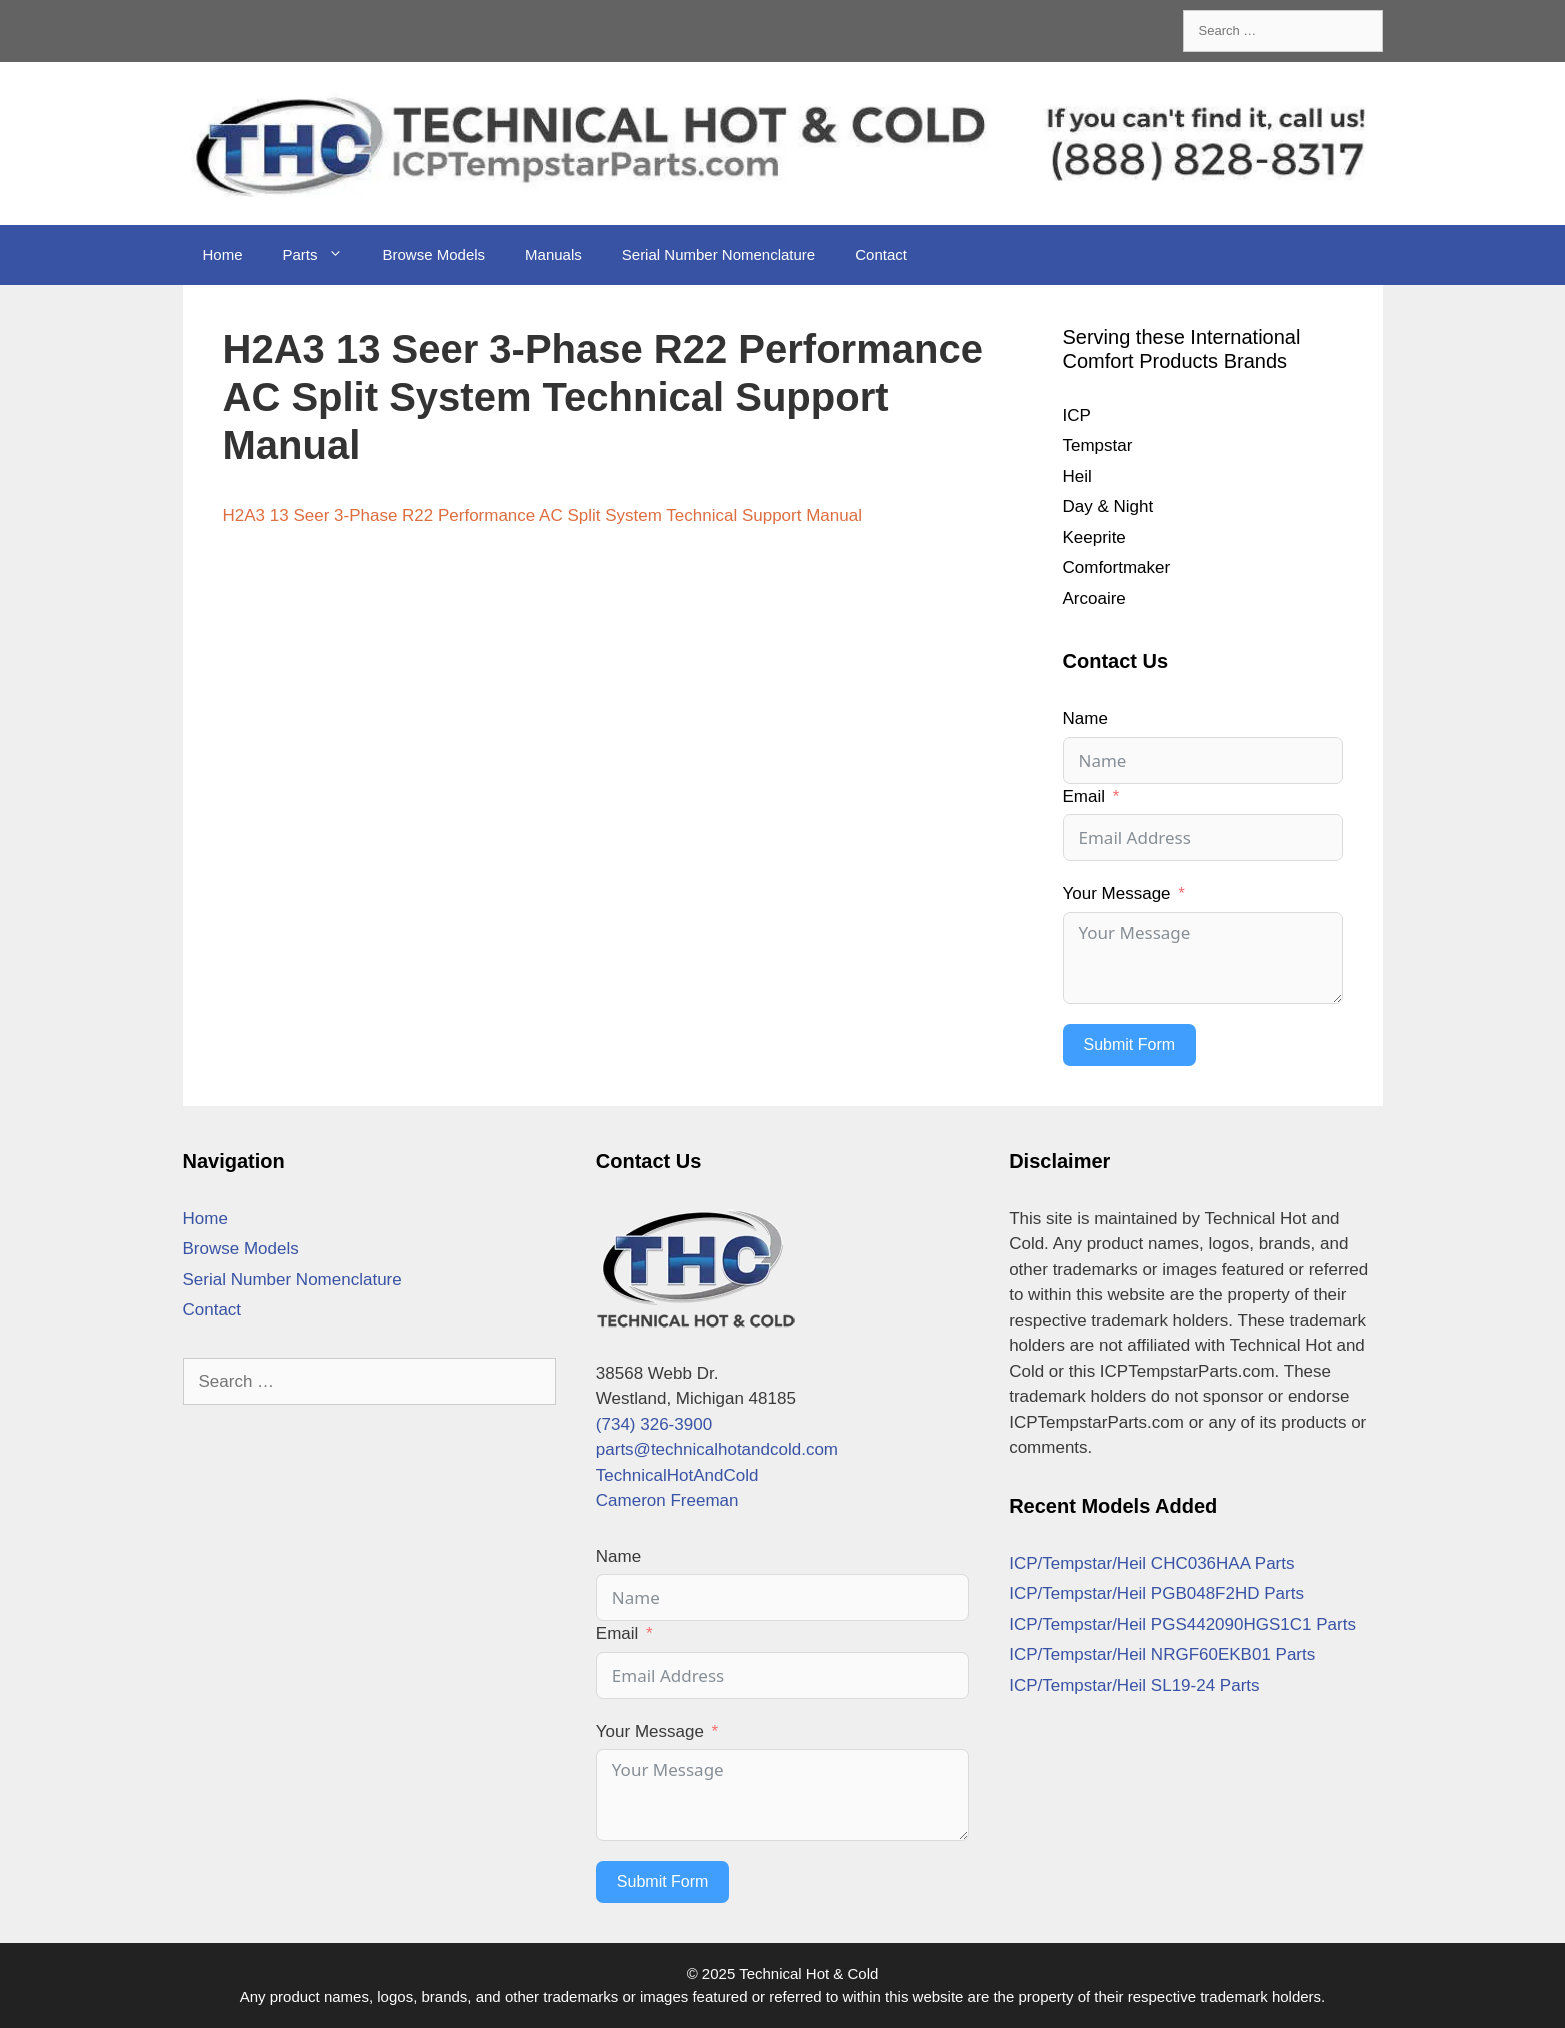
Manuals (553, 254)
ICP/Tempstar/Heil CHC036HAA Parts (1151, 1563)
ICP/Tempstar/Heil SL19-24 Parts (1134, 1685)
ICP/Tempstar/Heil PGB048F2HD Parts (1156, 1593)
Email (1084, 796)
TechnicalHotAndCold (677, 1475)
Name (1085, 718)
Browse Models (434, 254)
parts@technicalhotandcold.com (717, 1449)
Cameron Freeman (667, 1500)
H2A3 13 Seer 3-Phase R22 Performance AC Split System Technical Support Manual (542, 515)
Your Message (1117, 893)
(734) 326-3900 (654, 1424)
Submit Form (1130, 1044)
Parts (323, 255)
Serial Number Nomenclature (718, 254)
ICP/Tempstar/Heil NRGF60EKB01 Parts (1162, 1654)
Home (223, 254)
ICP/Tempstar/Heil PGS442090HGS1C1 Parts (1182, 1624)
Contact (881, 254)
